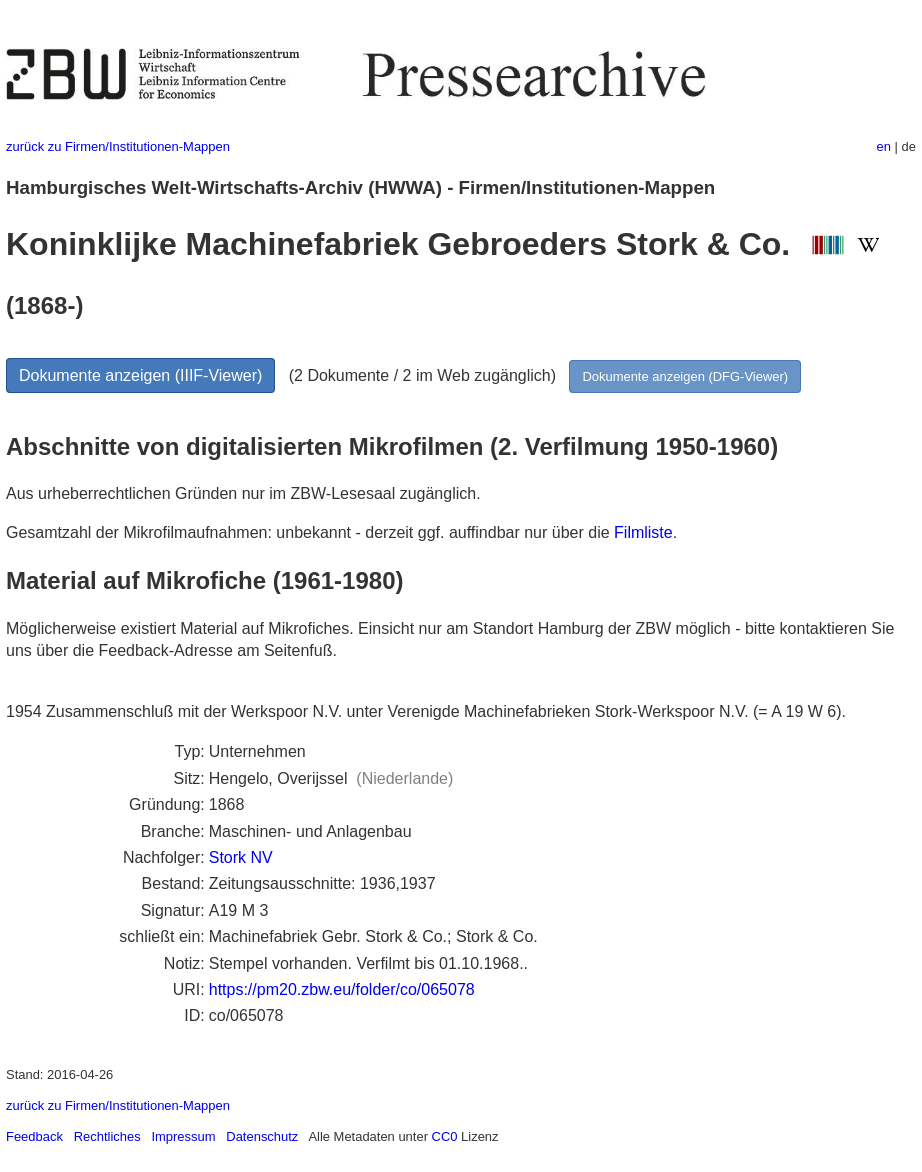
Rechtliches (107, 1136)
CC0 (445, 1136)
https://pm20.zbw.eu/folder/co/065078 (342, 989)
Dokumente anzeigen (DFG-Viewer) (685, 376)
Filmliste (643, 532)
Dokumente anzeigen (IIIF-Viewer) (140, 375)
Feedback (34, 1136)
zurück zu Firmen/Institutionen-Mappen (118, 146)
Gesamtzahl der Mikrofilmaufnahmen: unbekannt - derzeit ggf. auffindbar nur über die (310, 532)
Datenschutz (262, 1136)
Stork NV (241, 857)
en (884, 146)
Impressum (183, 1136)
